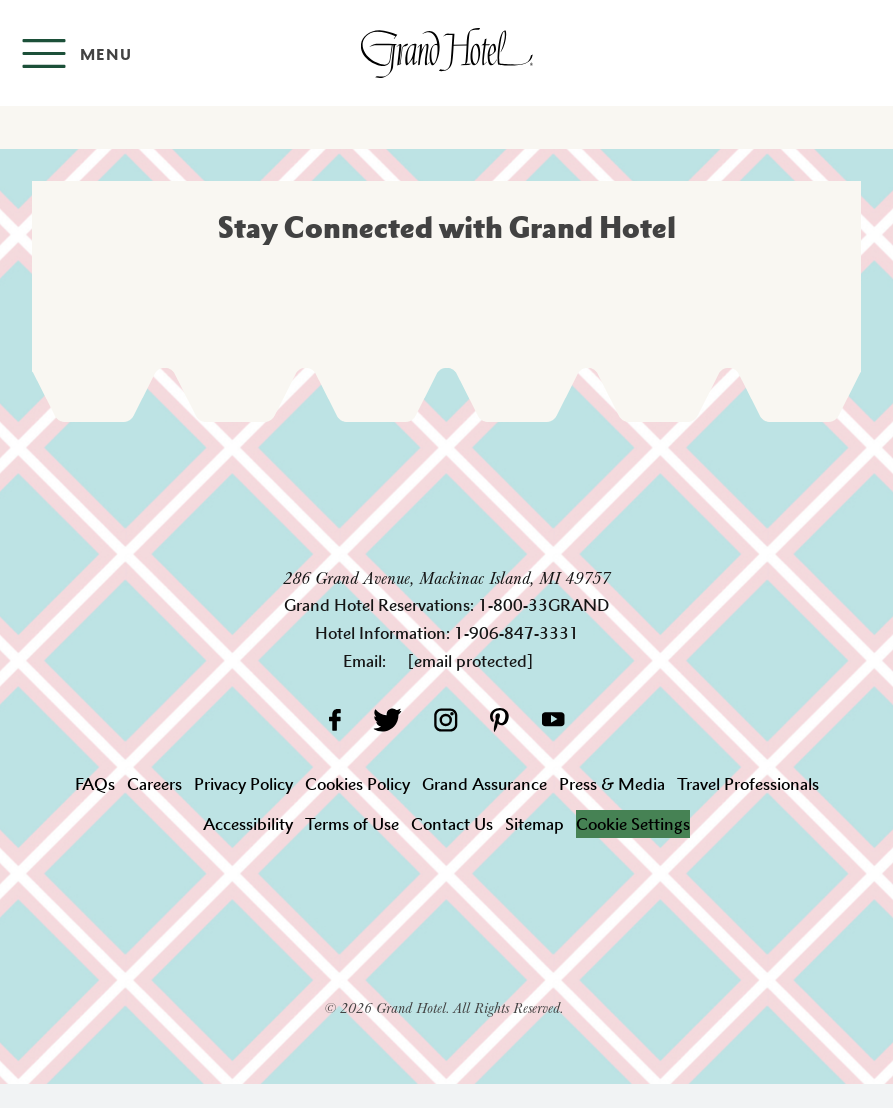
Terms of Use (352, 824)
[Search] (863, 53)
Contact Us (452, 824)
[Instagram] (446, 719)
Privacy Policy (243, 784)
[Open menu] (76, 53)
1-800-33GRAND (543, 605)
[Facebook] (334, 719)
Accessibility (248, 824)
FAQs (95, 784)
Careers (154, 784)
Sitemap (534, 824)
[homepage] (446, 53)
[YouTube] (553, 719)
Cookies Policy (357, 784)
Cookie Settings (633, 824)
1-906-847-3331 (516, 633)
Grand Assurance (484, 784)
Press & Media (612, 784)
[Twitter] (387, 719)
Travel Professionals (748, 784)
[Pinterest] (499, 719)
